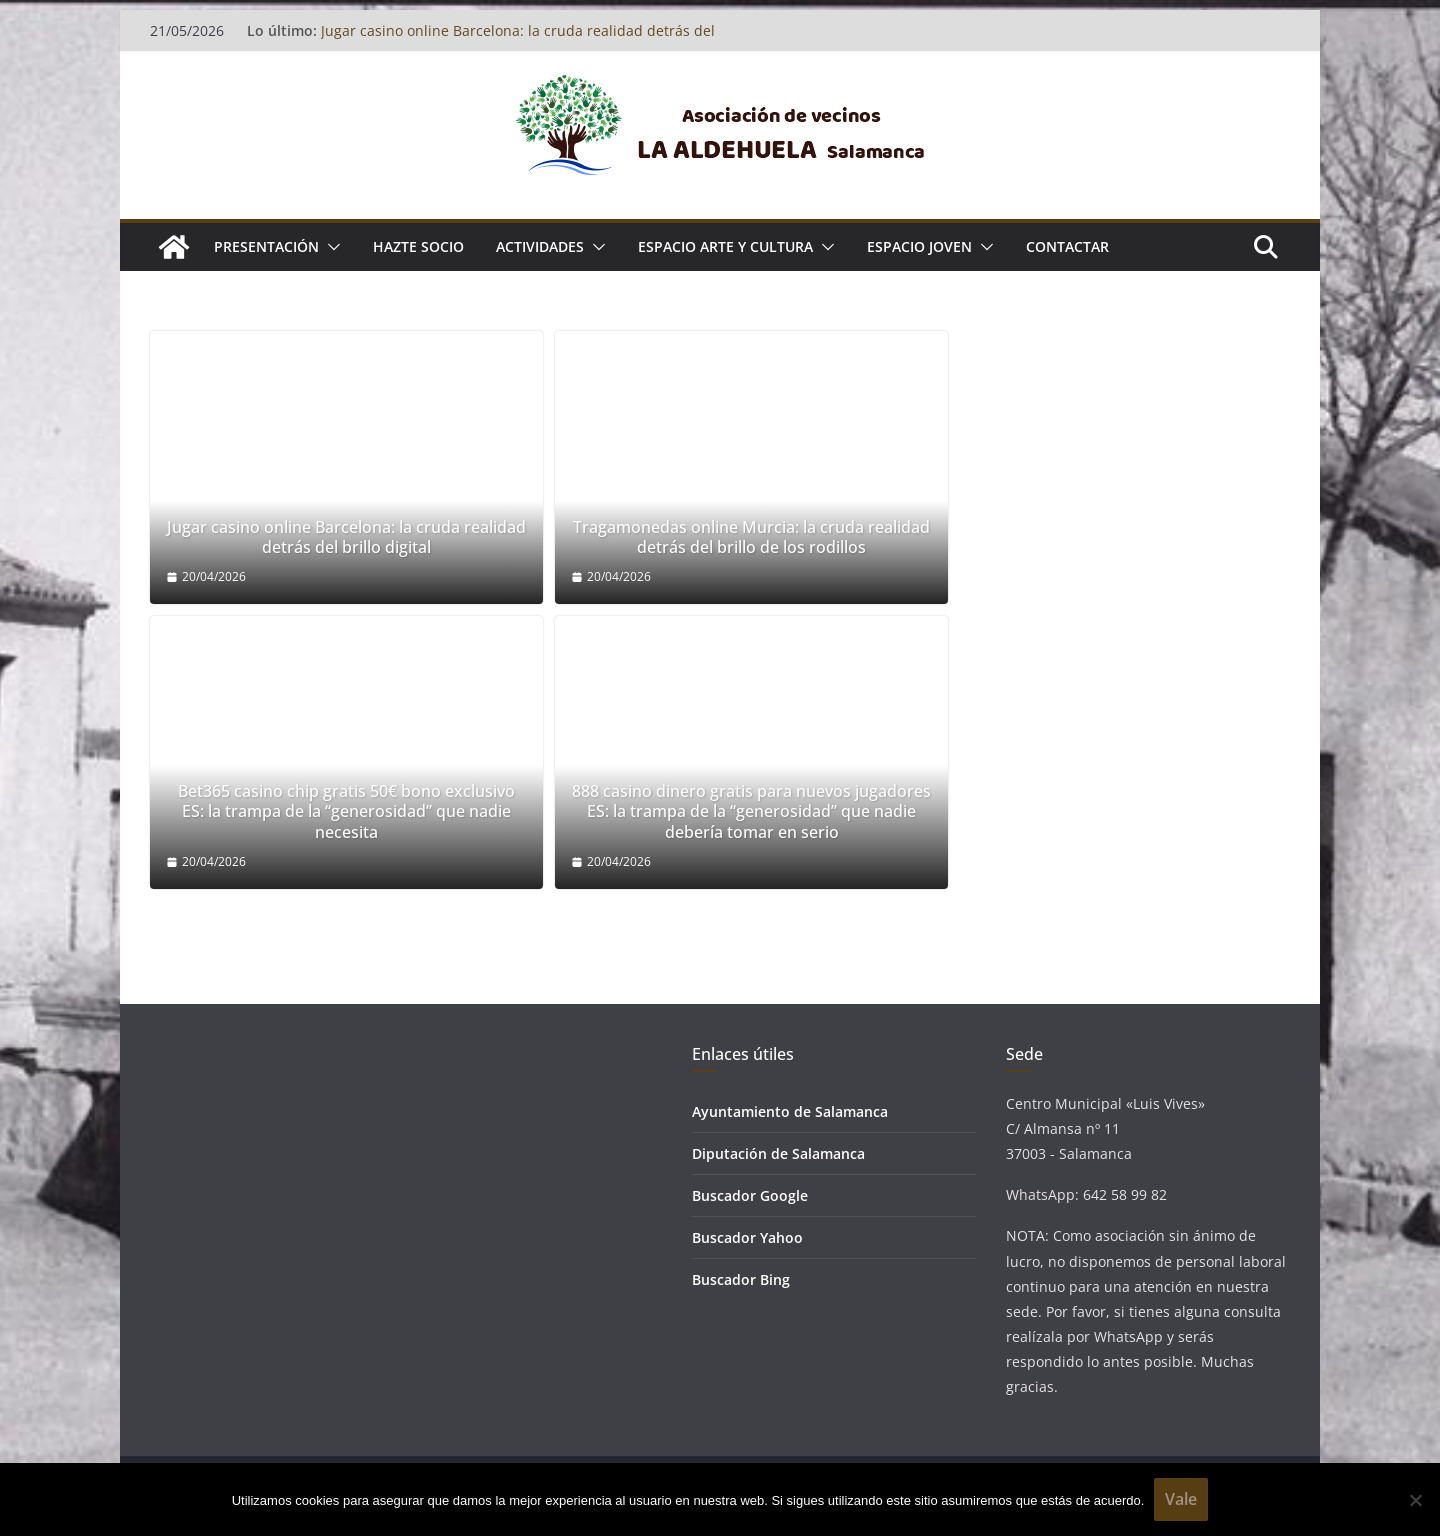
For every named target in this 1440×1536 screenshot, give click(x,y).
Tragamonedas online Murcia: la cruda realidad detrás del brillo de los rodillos (751, 538)
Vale (1181, 1499)
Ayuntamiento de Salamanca (790, 1111)
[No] (1415, 1500)
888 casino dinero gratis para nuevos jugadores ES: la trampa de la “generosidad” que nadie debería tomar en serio (751, 812)
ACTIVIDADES (540, 246)
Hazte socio (418, 246)
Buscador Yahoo (747, 1237)
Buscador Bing (741, 1279)
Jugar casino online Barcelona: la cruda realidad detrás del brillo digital (346, 538)
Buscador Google (750, 1195)
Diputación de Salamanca (778, 1153)
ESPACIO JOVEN (919, 246)
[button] (330, 247)
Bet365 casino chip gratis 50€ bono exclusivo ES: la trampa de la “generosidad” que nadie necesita (346, 812)
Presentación (266, 246)
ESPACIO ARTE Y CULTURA (725, 246)
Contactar (1067, 246)
